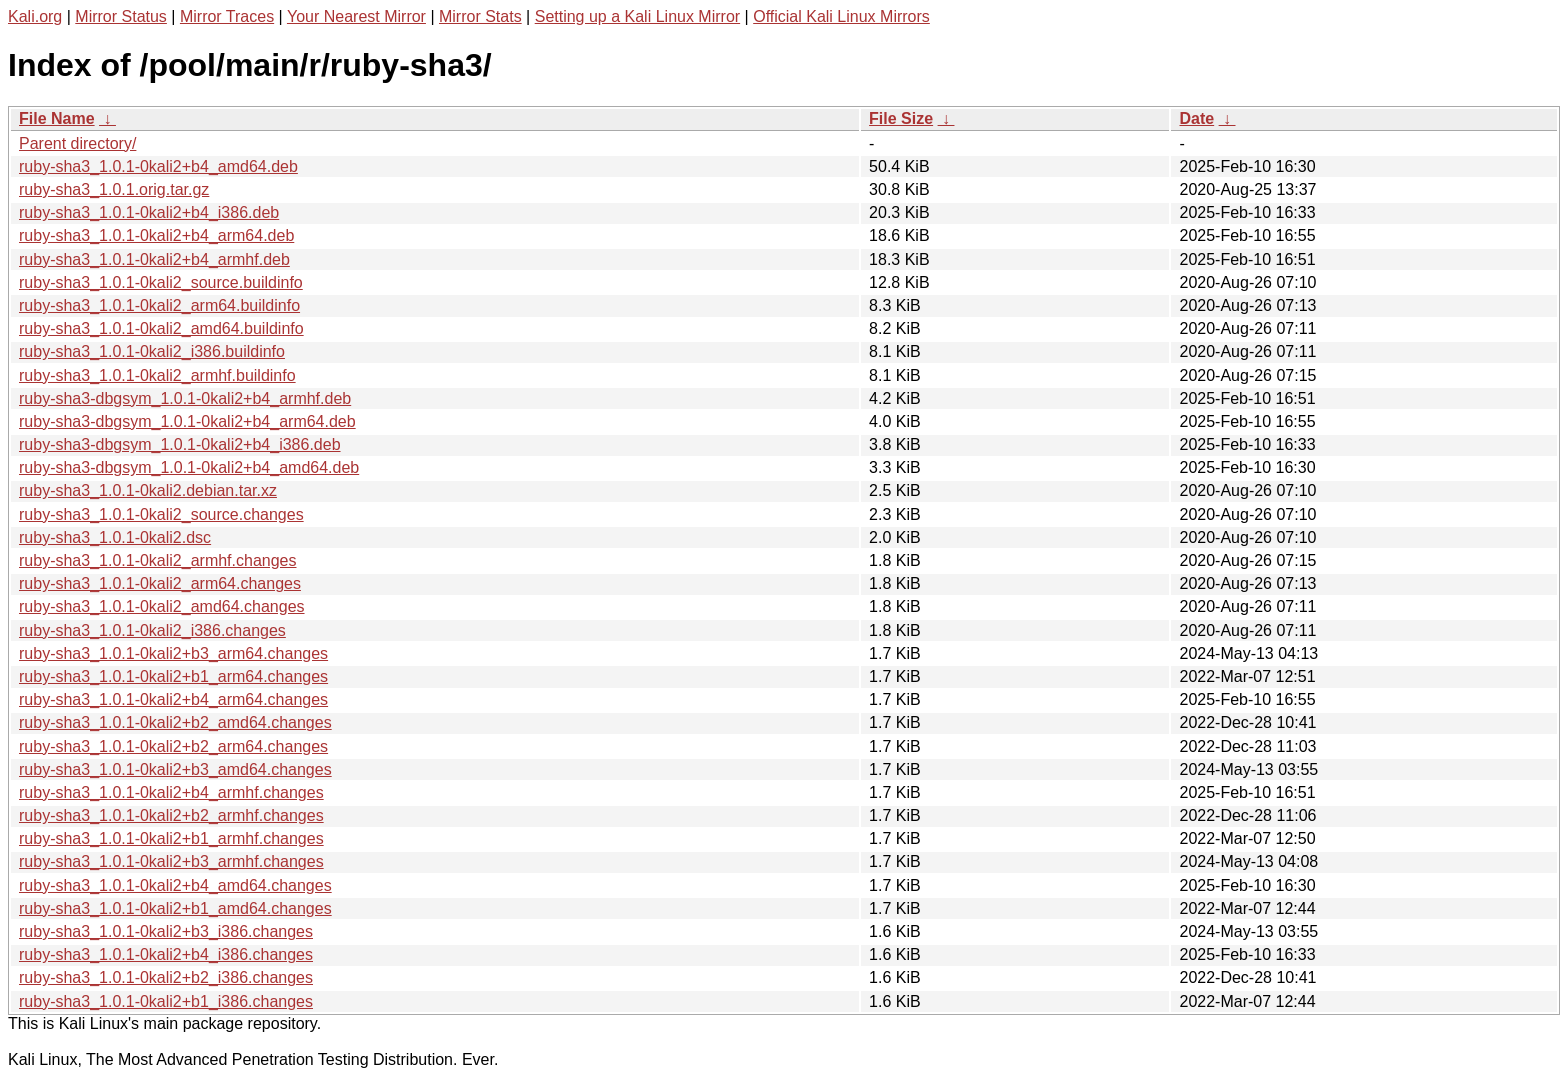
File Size (901, 118)
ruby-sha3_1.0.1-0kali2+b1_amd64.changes (175, 908)
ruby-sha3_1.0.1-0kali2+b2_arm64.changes (173, 746)
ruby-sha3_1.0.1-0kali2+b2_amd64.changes (175, 722)
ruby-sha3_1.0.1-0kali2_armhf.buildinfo (157, 375)
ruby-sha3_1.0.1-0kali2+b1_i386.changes (166, 1001)
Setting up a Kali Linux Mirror (637, 16)
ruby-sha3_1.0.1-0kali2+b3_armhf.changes (171, 861)
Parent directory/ (77, 143)
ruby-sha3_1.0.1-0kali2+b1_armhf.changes (171, 838)
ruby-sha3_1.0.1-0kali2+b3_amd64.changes (175, 769)
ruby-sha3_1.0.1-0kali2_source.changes (161, 514)
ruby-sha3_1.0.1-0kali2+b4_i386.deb (149, 212)
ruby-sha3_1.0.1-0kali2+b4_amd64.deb (158, 166)
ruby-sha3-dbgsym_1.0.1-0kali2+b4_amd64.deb (189, 467)
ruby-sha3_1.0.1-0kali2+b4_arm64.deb (156, 235)
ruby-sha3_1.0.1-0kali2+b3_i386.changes (166, 931)
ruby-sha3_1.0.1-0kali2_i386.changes (152, 630)
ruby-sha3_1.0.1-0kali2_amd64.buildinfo (161, 328)
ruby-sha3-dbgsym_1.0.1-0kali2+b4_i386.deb (180, 444)
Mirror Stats (480, 16)
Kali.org (35, 16)
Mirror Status (121, 16)
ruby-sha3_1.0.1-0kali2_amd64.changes (162, 606)
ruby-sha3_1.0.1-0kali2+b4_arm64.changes (173, 699)
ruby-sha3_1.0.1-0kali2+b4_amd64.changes (175, 885)
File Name (57, 118)
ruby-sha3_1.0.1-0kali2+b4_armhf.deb (154, 259)
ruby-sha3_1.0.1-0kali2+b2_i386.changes (166, 977)
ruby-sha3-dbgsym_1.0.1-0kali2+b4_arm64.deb (187, 421)
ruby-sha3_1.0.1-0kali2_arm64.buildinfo (159, 305)
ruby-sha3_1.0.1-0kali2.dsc (115, 537)
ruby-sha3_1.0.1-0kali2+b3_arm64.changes (173, 653)
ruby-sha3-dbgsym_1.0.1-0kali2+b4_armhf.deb (185, 398)
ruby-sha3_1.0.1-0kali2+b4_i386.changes (166, 954)
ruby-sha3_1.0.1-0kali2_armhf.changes (158, 560)
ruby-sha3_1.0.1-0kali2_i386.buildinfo (152, 351)
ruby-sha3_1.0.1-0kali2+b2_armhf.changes (171, 815)
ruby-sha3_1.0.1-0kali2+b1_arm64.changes (173, 676)
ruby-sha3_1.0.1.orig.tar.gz (114, 189)
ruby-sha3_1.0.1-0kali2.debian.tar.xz (148, 490)
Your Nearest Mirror (356, 16)
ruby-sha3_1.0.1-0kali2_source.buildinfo (161, 282)
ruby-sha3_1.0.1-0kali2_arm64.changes (160, 583)
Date (1196, 118)
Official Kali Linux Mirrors (841, 16)
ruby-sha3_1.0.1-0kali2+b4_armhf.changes (171, 792)
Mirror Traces (227, 16)
